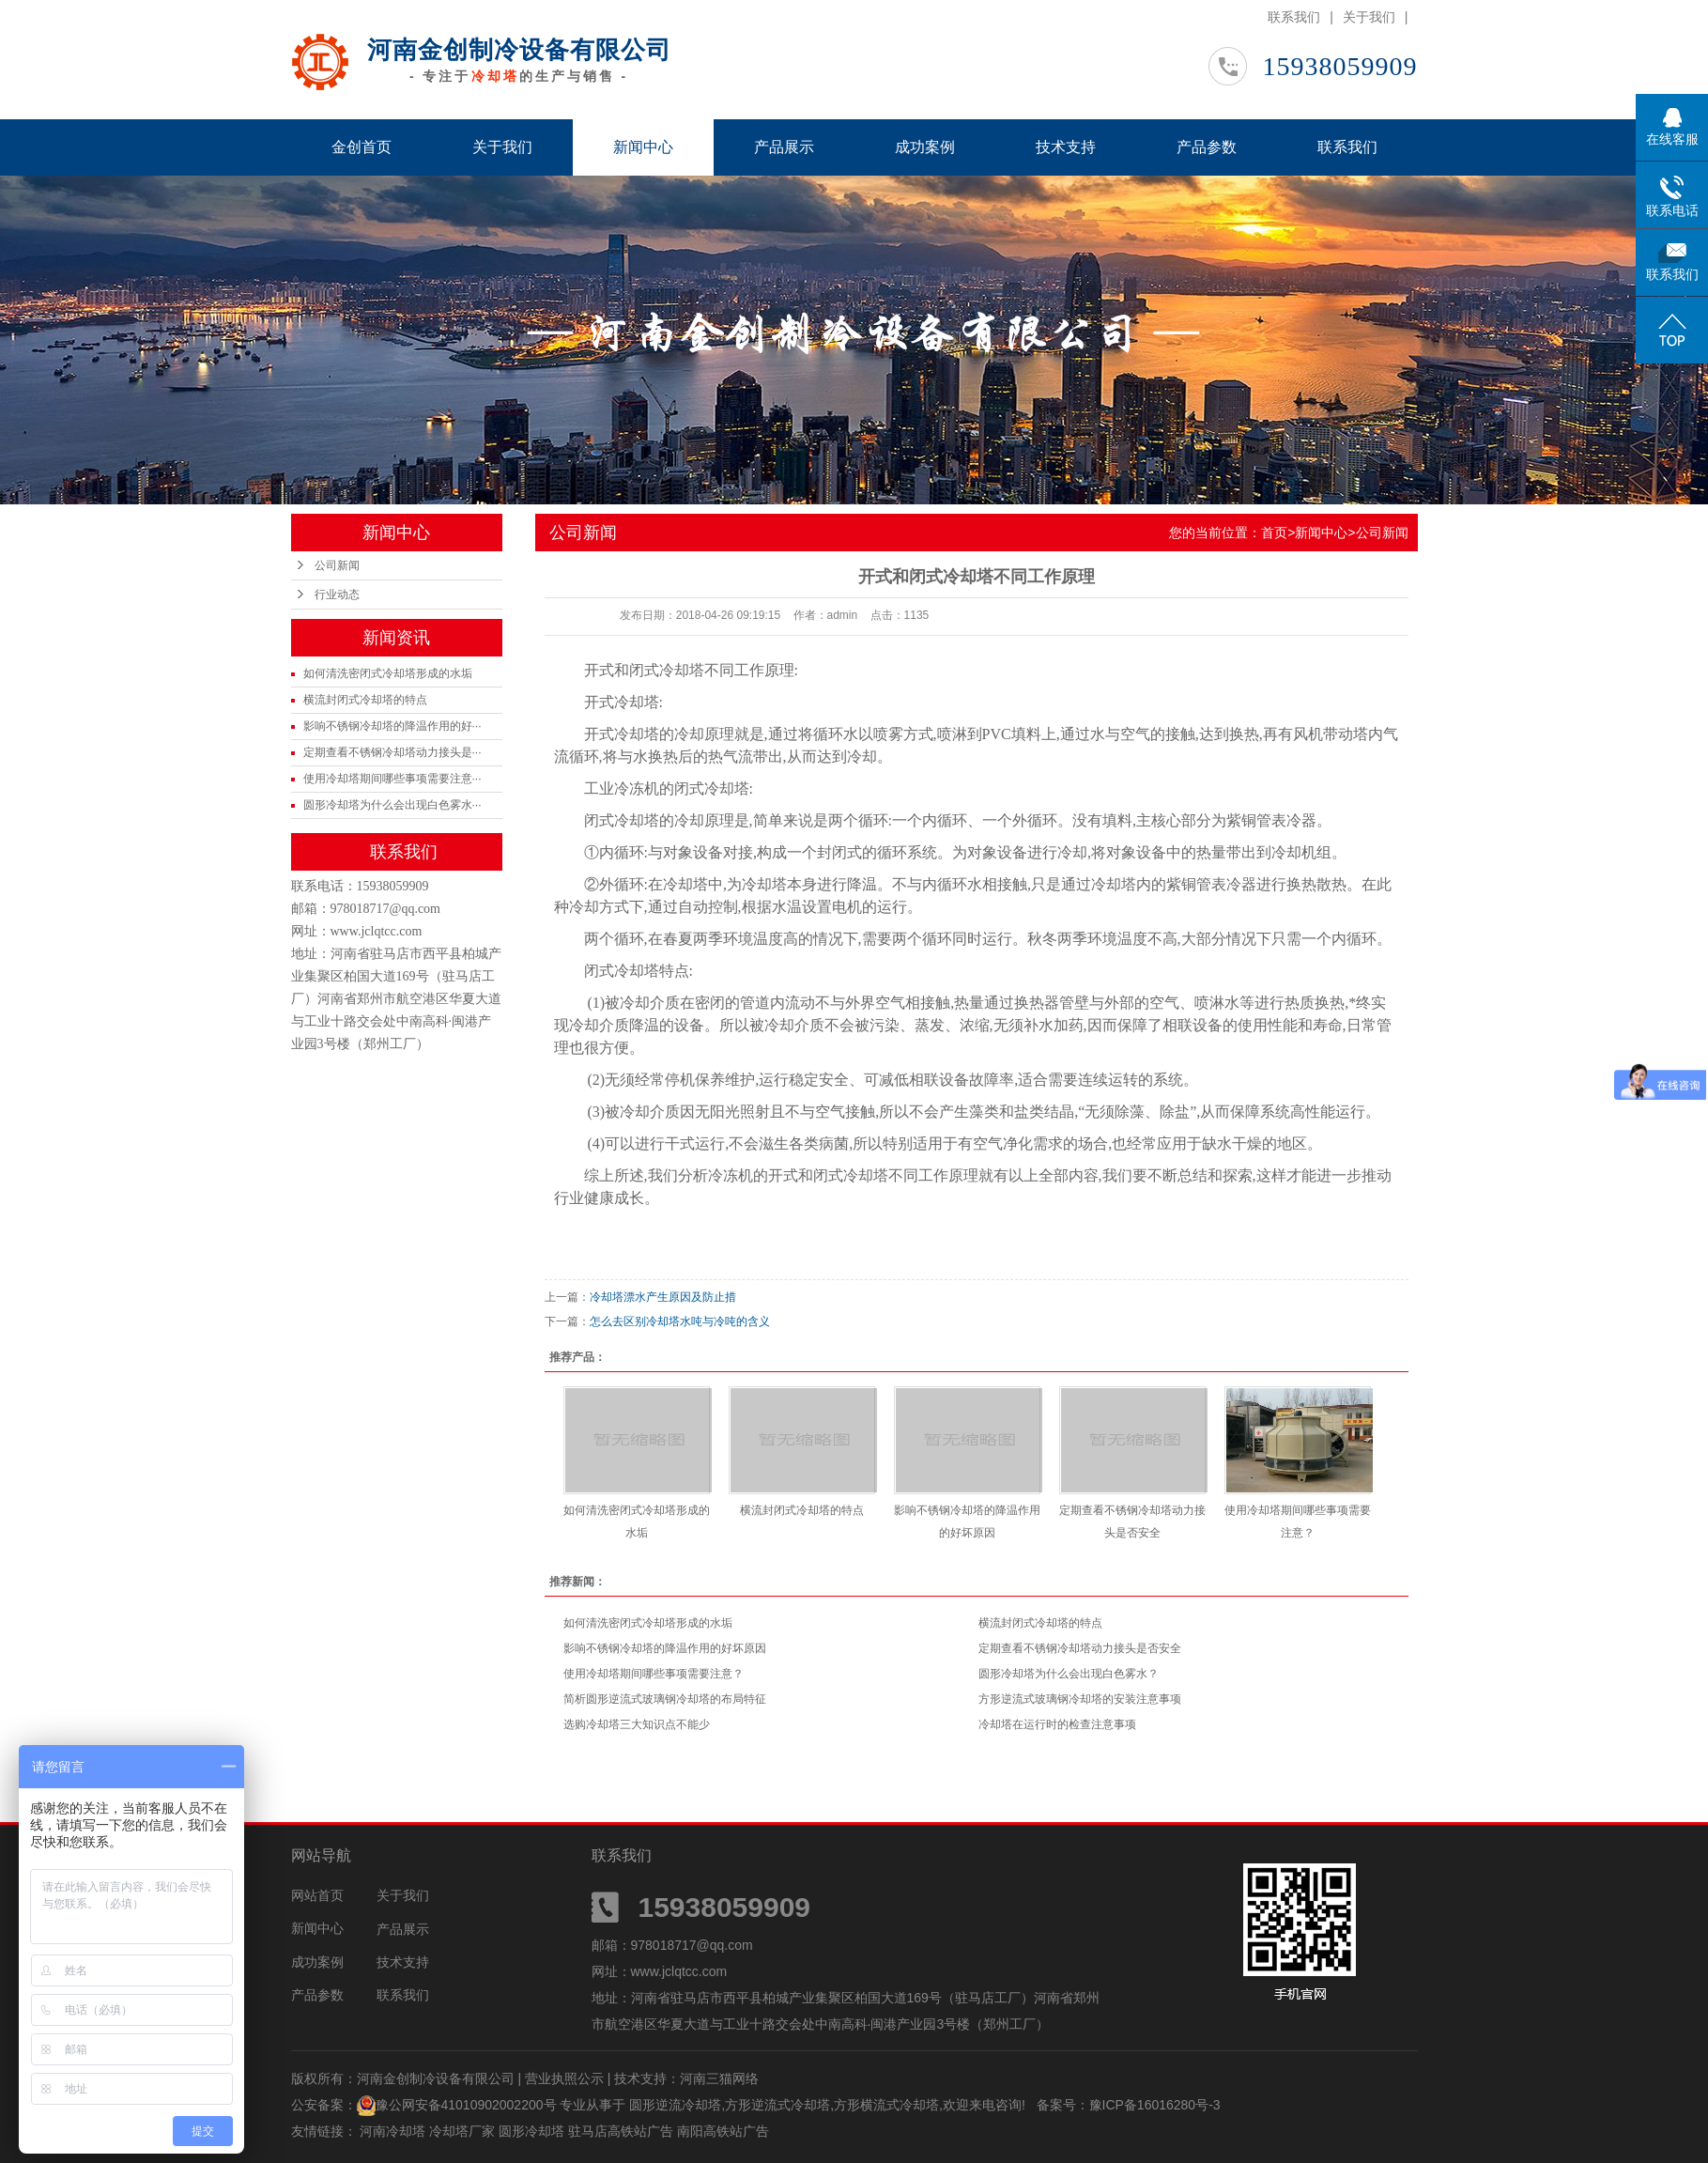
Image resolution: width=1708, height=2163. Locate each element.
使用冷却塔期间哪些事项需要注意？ (653, 1673)
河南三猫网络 (719, 2078)
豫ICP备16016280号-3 (1155, 2104)
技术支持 (1066, 147)
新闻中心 (643, 147)
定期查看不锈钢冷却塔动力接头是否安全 (1079, 1648)
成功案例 (925, 147)
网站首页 (317, 1895)
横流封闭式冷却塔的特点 (365, 699)
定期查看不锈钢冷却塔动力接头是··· (392, 752)
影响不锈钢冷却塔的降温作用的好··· (392, 726)
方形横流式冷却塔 (886, 2104)
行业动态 (337, 594)
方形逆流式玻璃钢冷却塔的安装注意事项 (1079, 1699)
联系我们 (1294, 16)
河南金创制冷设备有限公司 (519, 50)
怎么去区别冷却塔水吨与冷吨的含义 (680, 1321)
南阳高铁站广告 (723, 2131)
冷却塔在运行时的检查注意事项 (1057, 1724)
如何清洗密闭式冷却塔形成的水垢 (387, 673)
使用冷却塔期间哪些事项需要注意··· (392, 778)
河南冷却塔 (394, 2131)
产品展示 (784, 147)
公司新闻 (337, 565)
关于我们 (1369, 16)
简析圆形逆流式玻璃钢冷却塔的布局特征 (664, 1699)
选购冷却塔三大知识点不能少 (636, 1724)
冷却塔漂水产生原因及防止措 (663, 1297)
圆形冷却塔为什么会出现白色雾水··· (392, 804)
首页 (1274, 532)
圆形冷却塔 (533, 2131)
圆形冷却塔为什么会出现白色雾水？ (1068, 1673)
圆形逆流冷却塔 (675, 2104)
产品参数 (1207, 147)
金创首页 (361, 147)
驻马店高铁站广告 (622, 2131)
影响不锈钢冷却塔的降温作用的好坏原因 (664, 1648)
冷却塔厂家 (464, 2131)
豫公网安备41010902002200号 (466, 2104)
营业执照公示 (564, 2078)
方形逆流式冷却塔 (777, 2104)
